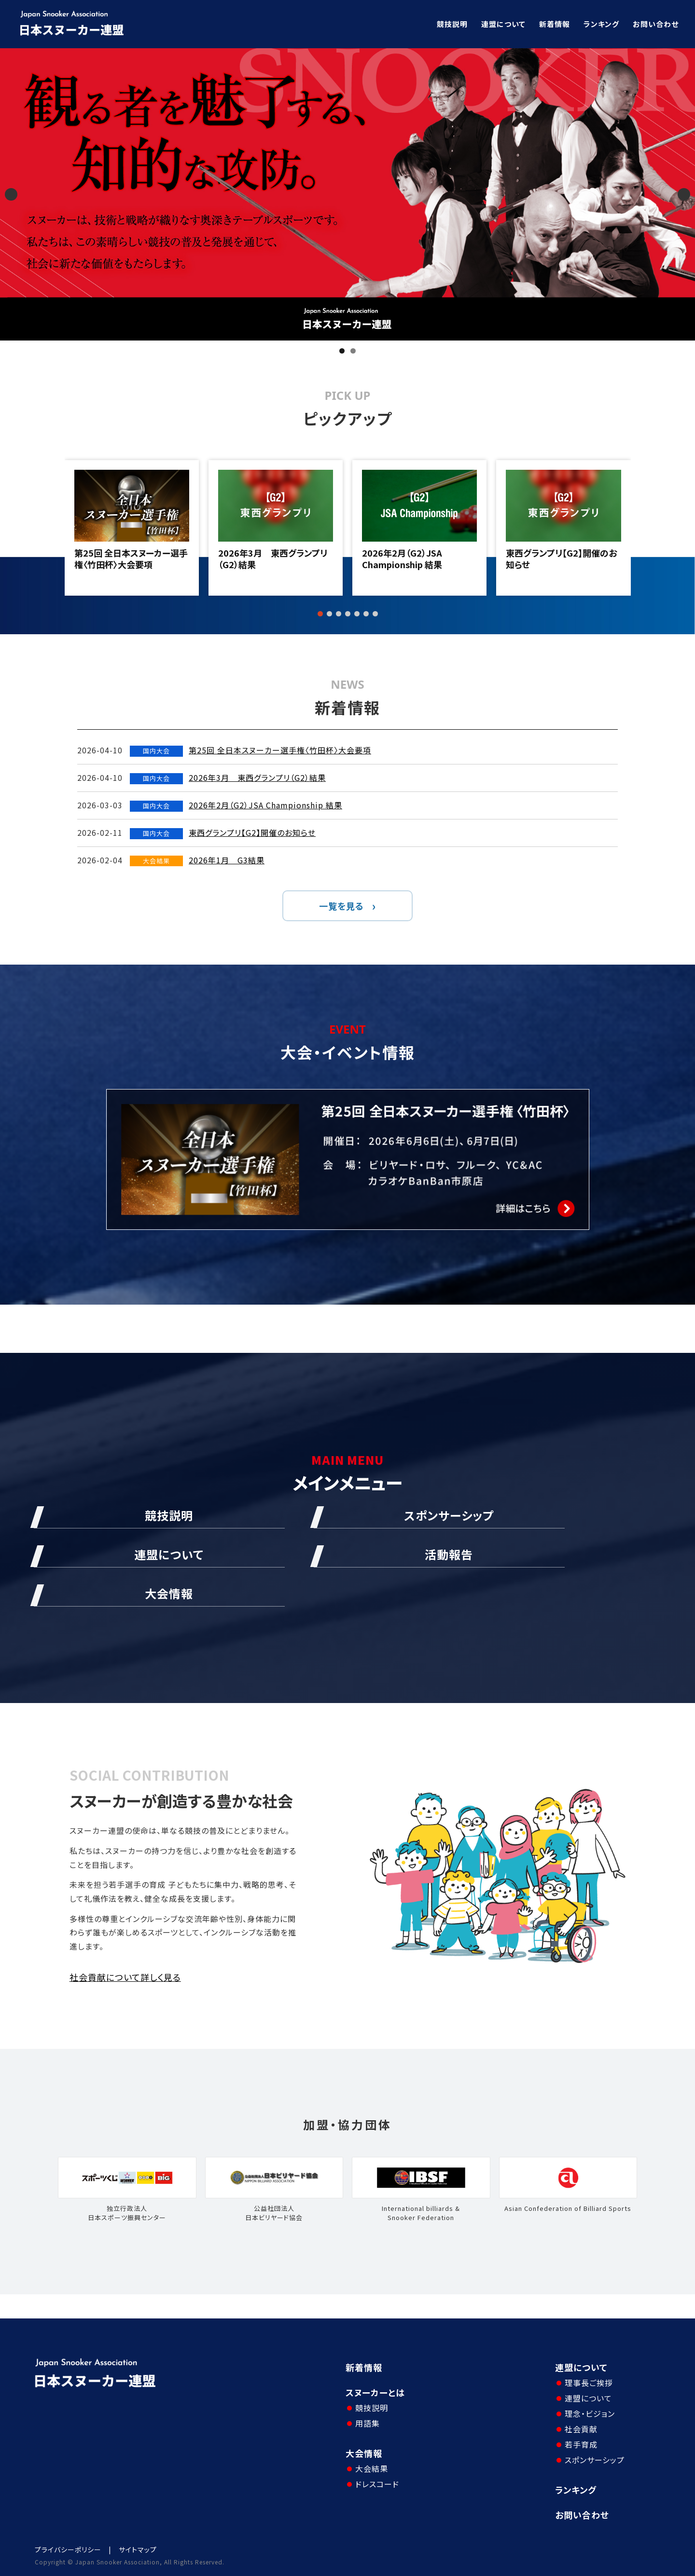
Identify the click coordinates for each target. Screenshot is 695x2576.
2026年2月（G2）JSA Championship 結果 (402, 559)
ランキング (601, 24)
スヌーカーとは (375, 2392)
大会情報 (364, 2453)
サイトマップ (138, 2549)
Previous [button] (11, 194)
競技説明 (452, 24)
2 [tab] (353, 351)
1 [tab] (342, 351)
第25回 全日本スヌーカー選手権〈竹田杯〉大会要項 (131, 559)
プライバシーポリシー (68, 2549)
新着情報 (554, 24)
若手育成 (581, 2444)
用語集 (367, 2423)
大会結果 (371, 2468)
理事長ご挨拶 (589, 2382)
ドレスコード (377, 2484)
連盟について (503, 24)
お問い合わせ (656, 24)
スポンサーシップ (595, 2460)
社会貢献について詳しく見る (125, 1977)
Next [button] (684, 194)
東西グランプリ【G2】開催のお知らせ (561, 559)
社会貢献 (581, 2429)
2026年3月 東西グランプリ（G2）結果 (272, 559)
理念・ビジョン (590, 2413)
